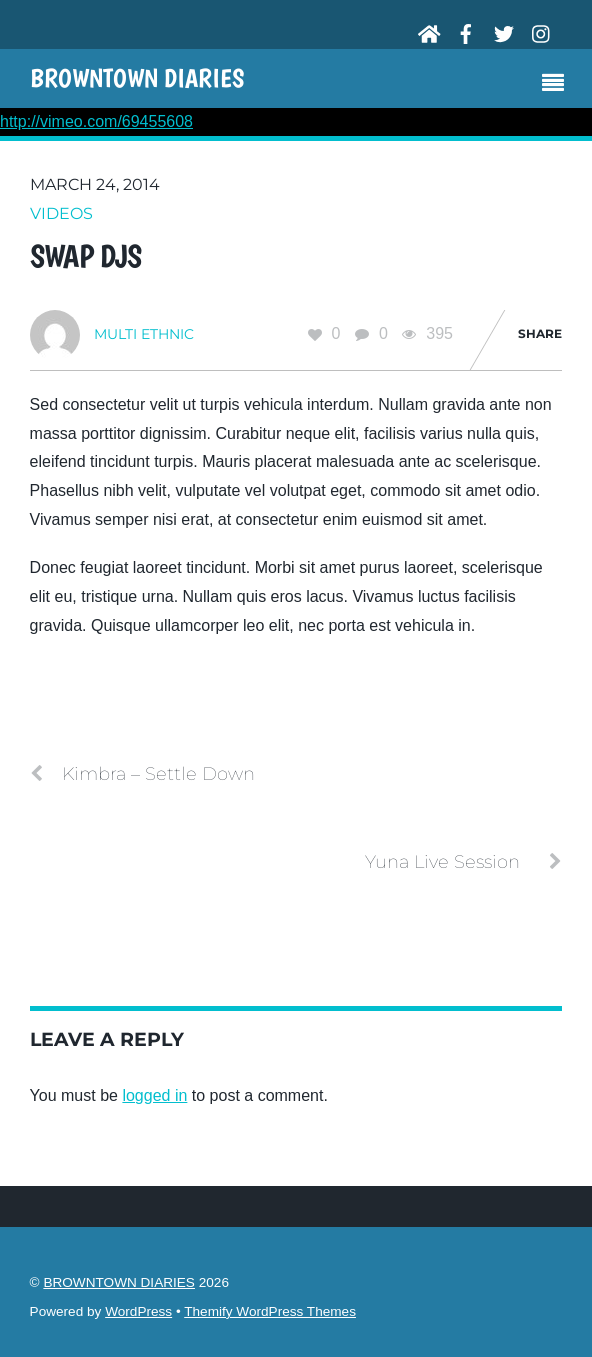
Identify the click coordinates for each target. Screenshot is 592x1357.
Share (540, 333)
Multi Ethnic (144, 334)
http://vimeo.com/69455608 (96, 121)
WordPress (138, 1311)
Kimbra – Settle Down (142, 774)
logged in (154, 1095)
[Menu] (558, 85)
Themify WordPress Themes (270, 1311)
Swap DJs (85, 256)
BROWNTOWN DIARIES (119, 1282)
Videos (61, 213)
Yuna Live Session (463, 862)
